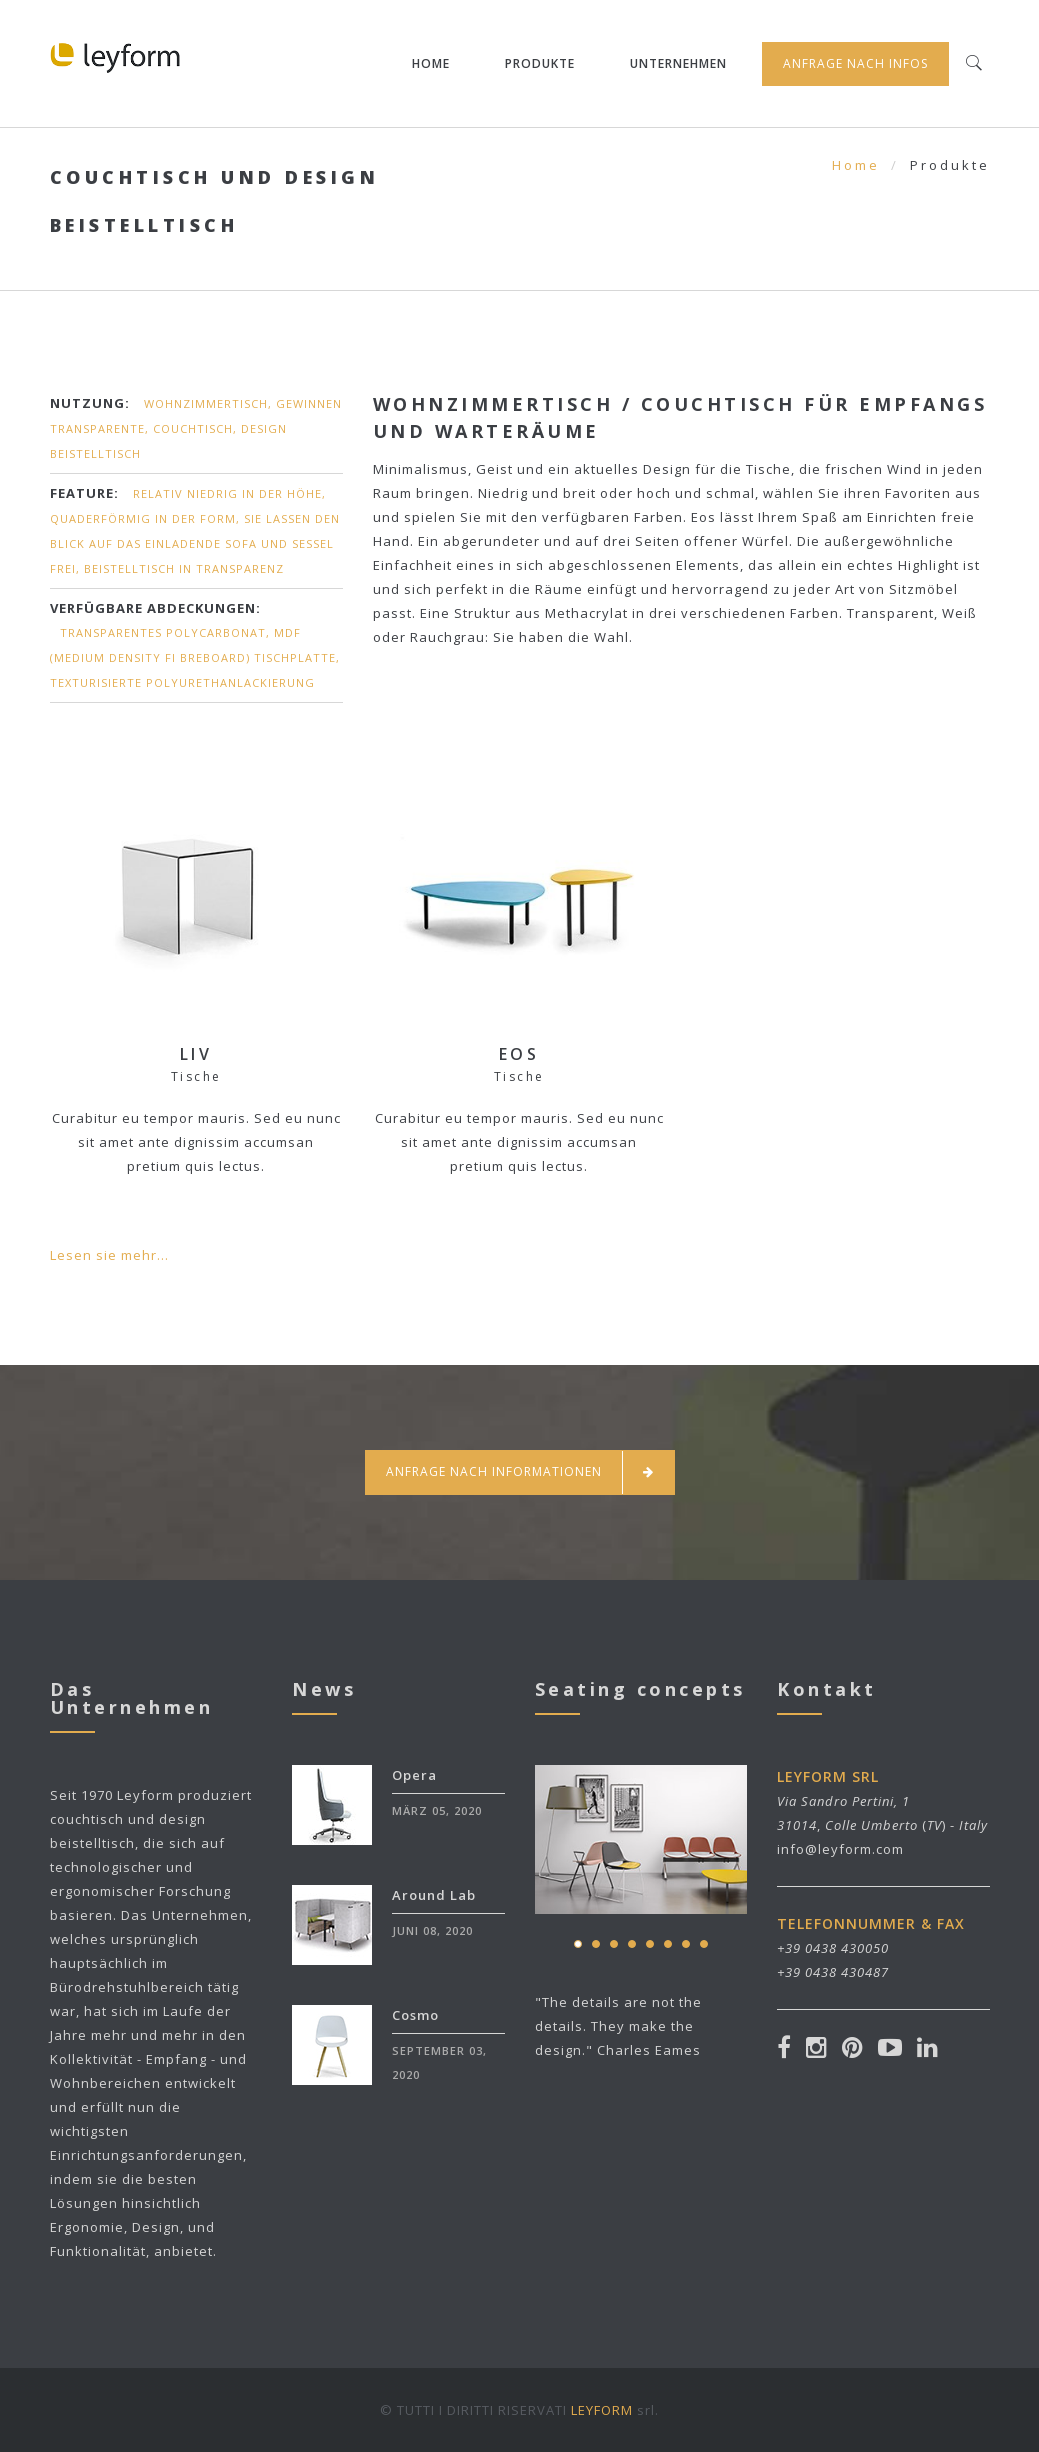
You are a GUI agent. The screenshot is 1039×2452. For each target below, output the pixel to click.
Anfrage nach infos (855, 63)
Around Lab (434, 1895)
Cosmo (415, 2015)
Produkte (540, 63)
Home (431, 63)
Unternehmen (678, 63)
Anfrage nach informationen (520, 1472)
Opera (414, 1775)
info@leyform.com (840, 1849)
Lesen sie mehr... (109, 1255)
